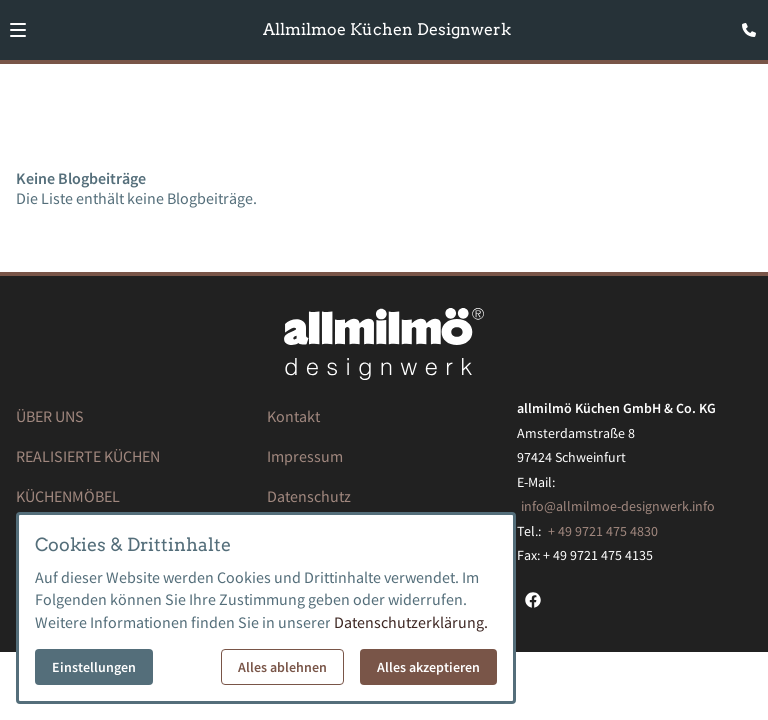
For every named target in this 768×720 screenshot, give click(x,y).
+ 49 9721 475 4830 (603, 531)
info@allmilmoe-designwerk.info (618, 506)
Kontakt (293, 416)
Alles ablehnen (282, 667)
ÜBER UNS (50, 416)
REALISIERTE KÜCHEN (88, 456)
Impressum (305, 456)
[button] (18, 30)
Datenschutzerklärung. (411, 622)
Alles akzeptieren (428, 667)
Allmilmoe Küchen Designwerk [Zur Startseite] (387, 29)
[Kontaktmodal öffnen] (744, 24)
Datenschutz (309, 496)
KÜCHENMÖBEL (68, 496)
